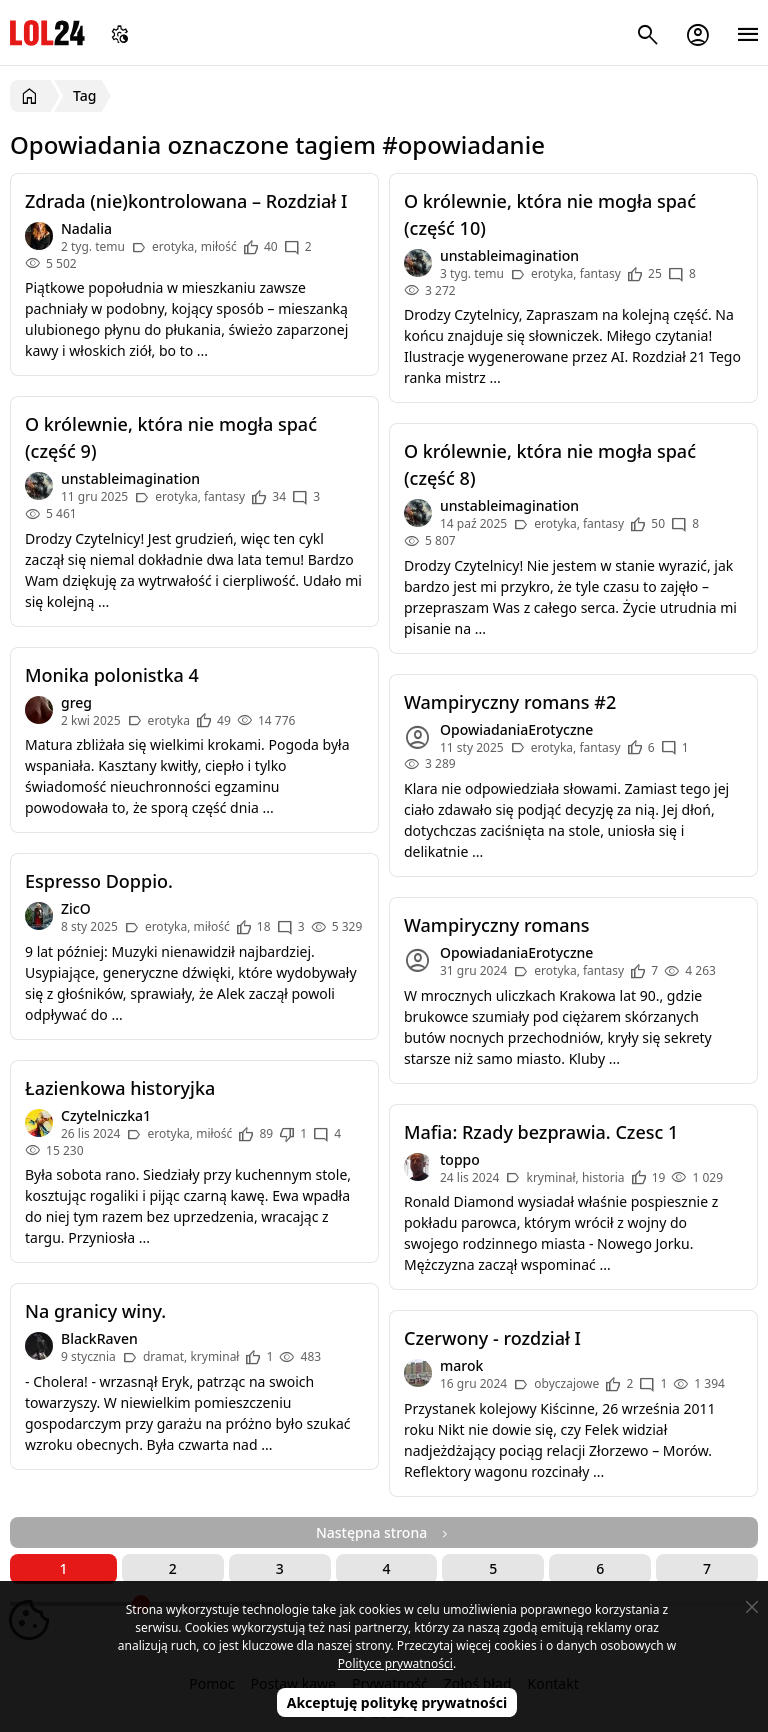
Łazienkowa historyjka (120, 1088)
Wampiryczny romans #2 (510, 702)
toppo (460, 1159)
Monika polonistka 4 (112, 675)
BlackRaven (99, 1338)
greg (76, 702)
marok (461, 1365)
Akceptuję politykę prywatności (397, 1702)
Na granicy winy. (95, 1311)
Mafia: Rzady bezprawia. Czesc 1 (541, 1132)
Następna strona (384, 1532)
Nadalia (86, 228)
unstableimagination (509, 255)
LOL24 (47, 32)
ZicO (76, 908)
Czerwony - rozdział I (492, 1338)
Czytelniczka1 (106, 1115)
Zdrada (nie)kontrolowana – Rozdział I (186, 201)
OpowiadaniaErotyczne (516, 729)
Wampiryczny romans (497, 925)
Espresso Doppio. (99, 881)
